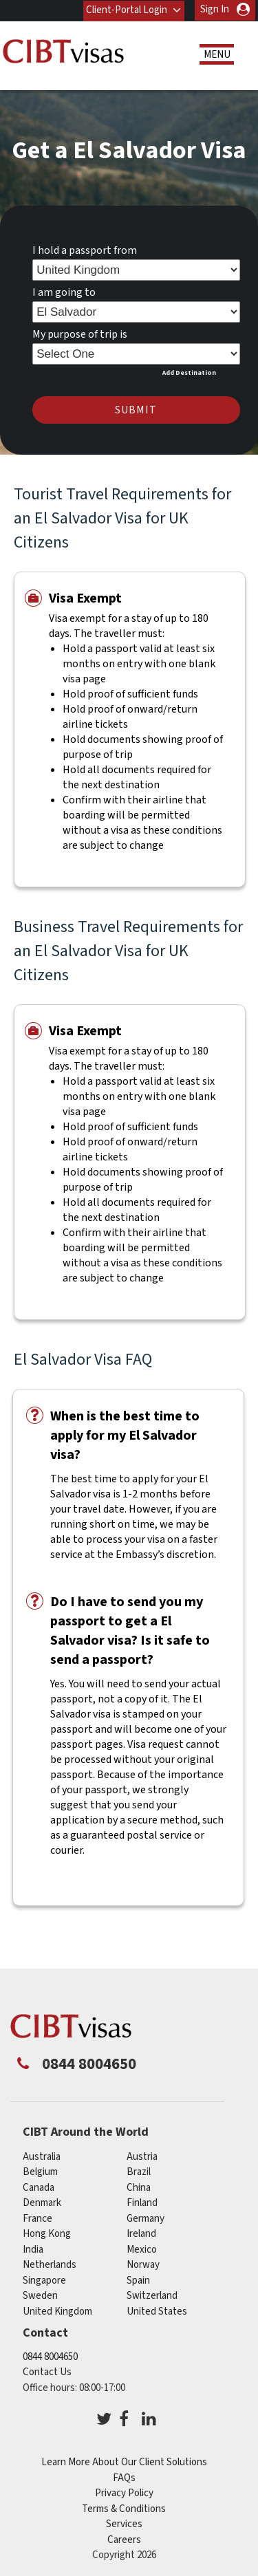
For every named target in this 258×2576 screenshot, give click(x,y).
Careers (124, 2539)
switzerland (152, 2295)
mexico (142, 2249)
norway (143, 2265)
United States (157, 2311)
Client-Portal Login (126, 9)
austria (142, 2156)
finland (142, 2203)
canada (38, 2187)
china (139, 2187)
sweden (40, 2295)
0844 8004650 (50, 2356)
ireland (141, 2234)
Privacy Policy (124, 2493)
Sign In (214, 9)
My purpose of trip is (79, 333)
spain (138, 2280)
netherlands (49, 2265)
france (37, 2218)
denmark (42, 2203)
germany (145, 2218)
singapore (44, 2280)
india (33, 2249)
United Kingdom (57, 2311)
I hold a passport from (84, 249)
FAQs (124, 2477)
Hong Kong (47, 2234)
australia (42, 2156)
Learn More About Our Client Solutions (124, 2462)
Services (124, 2524)
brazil (139, 2172)
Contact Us (47, 2372)
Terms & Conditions (124, 2508)
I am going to (64, 291)
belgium (40, 2172)
